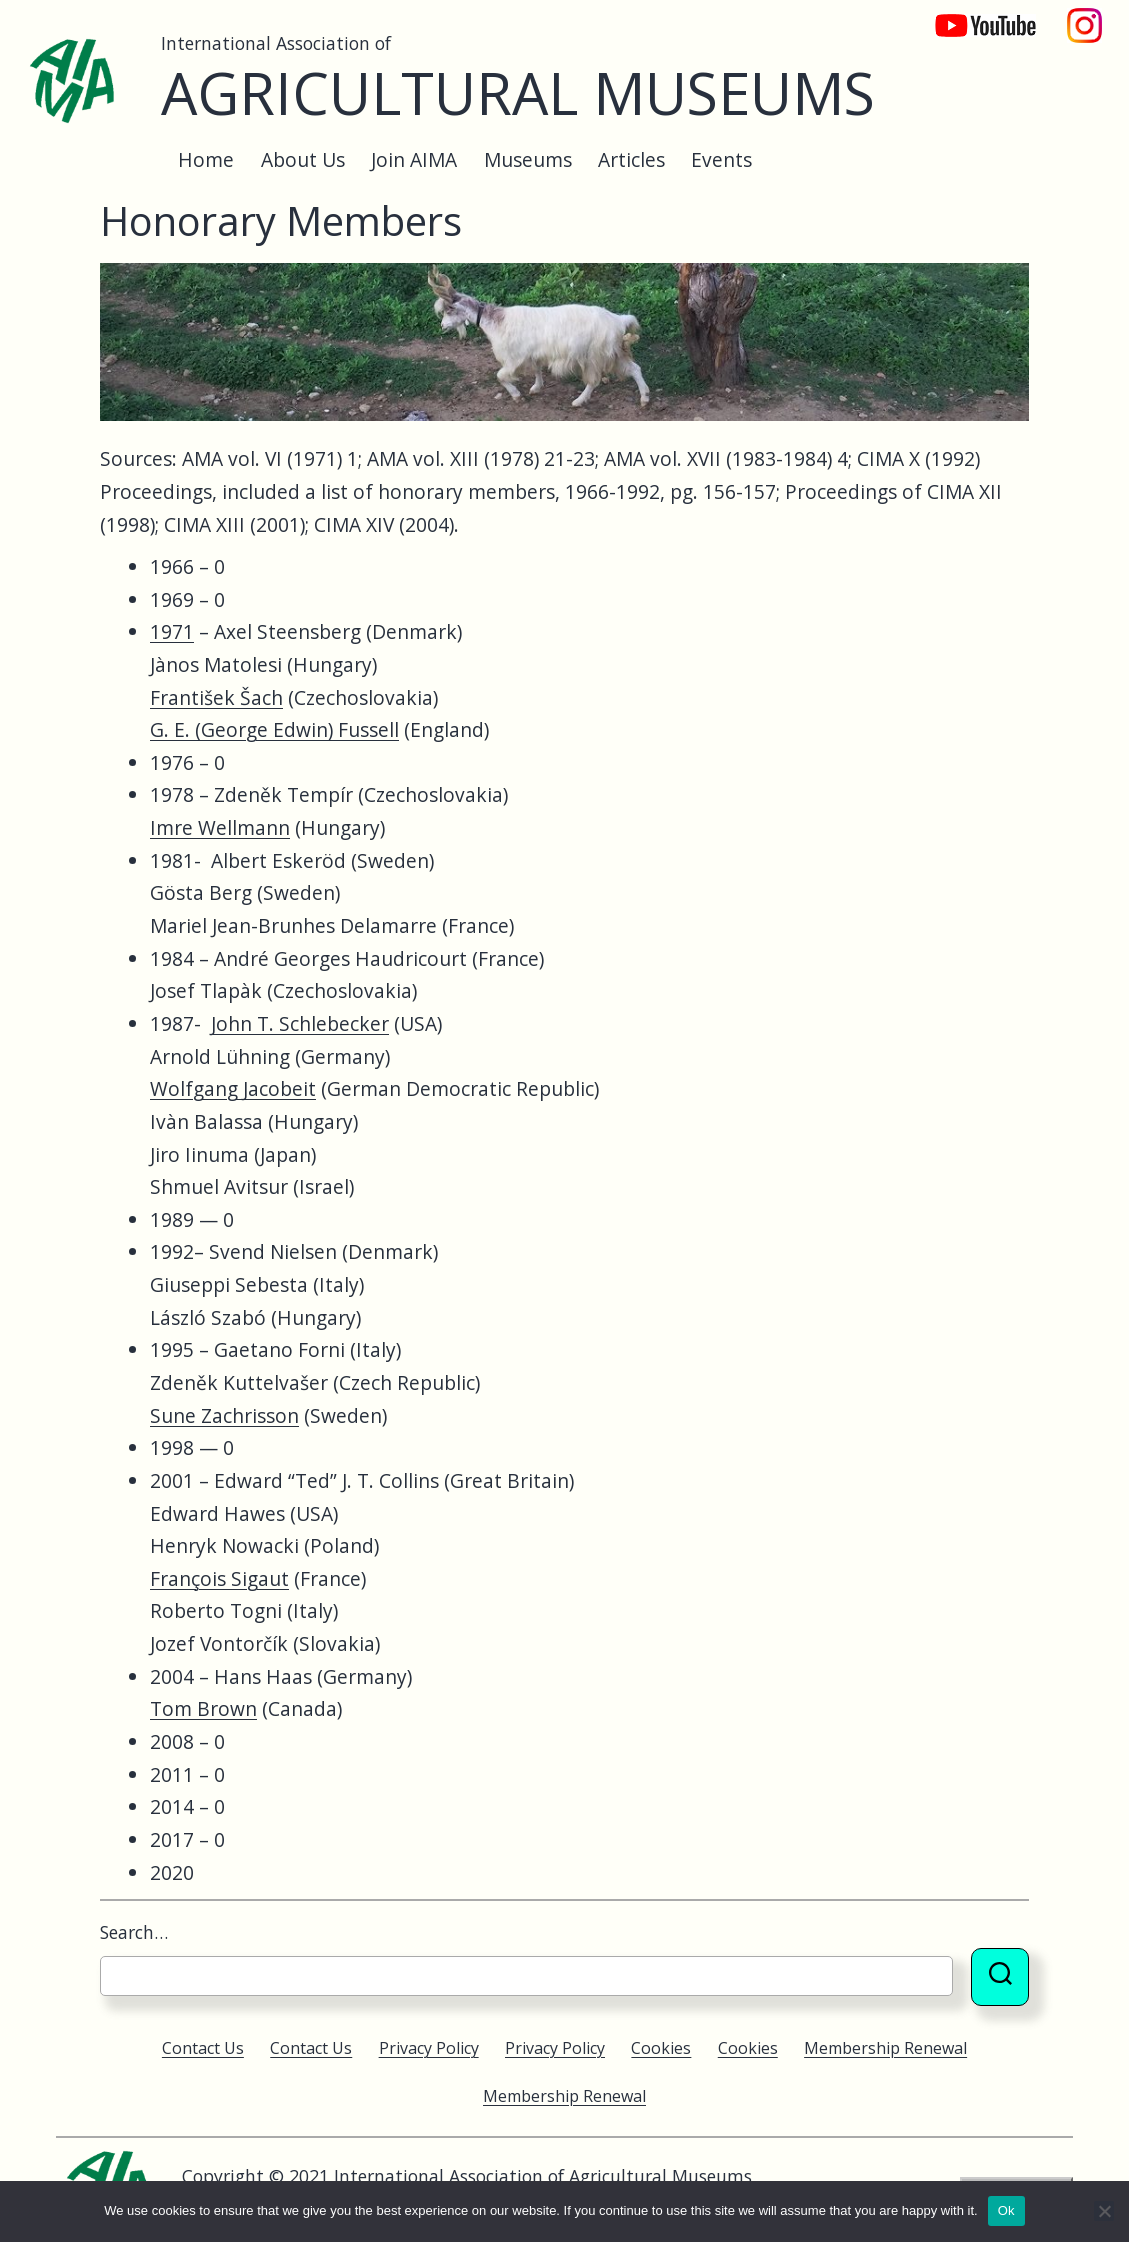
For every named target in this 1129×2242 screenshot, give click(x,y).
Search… (134, 1932)
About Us (303, 159)
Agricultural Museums (518, 92)
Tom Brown (203, 1708)
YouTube (972, 15)
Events (721, 159)
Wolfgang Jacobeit (233, 1088)
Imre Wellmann (220, 827)
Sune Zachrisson (224, 1415)
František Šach (216, 697)
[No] (1104, 2211)
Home (206, 159)
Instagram (1085, 15)
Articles (631, 159)
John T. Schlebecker (300, 1023)
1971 (172, 631)
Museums (528, 159)
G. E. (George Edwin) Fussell (274, 729)
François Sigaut (219, 1578)
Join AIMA (414, 159)
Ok (1006, 2210)
